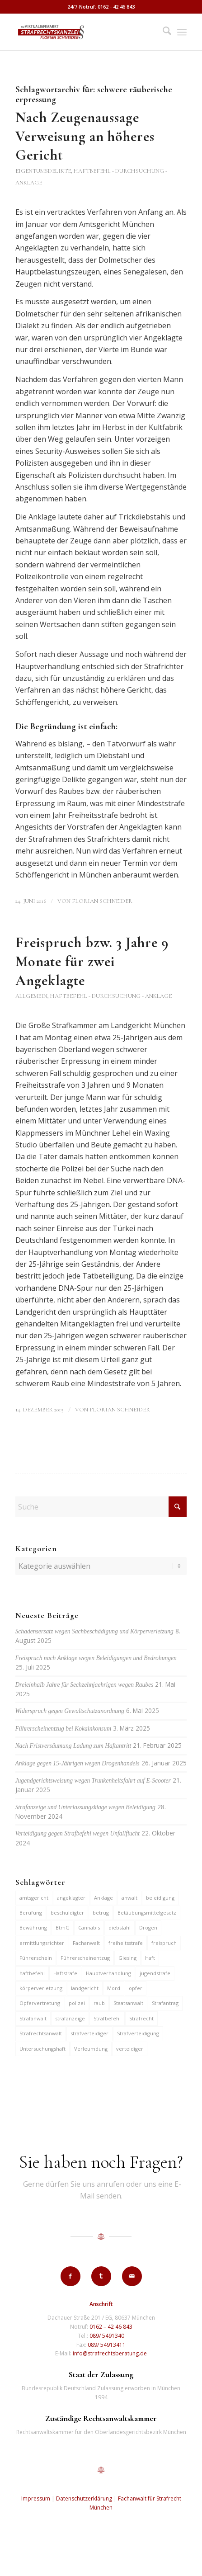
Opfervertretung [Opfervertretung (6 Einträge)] (39, 2003)
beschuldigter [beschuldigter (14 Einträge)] (67, 1912)
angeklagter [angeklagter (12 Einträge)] (71, 1897)
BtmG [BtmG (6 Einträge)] (63, 1927)
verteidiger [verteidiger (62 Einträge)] (129, 2048)
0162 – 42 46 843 (110, 2327)
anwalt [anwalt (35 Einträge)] (129, 1897)
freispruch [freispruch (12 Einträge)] (164, 1942)
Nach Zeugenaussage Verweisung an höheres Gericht (85, 136)
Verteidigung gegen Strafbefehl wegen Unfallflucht (77, 1833)
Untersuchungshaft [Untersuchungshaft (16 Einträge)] (42, 2048)
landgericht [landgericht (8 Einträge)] (85, 1988)
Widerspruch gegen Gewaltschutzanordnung (69, 1711)
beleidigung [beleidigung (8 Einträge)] (160, 1897)
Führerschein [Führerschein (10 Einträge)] (35, 1957)
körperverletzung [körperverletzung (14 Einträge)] (40, 1988)
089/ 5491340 (106, 2336)
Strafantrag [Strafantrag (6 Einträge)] (165, 2003)
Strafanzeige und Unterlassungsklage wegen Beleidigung (85, 1807)
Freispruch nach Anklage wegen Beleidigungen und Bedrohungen (96, 1658)
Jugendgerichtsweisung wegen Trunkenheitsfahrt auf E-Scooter (93, 1780)
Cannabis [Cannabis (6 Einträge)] (89, 1927)
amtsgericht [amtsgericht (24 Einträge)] (33, 1897)
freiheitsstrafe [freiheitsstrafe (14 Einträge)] (125, 1942)
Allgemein (31, 996)
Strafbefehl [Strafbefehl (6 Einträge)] (107, 2018)
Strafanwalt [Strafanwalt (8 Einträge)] (33, 2018)
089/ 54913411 (107, 2345)
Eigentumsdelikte (43, 171)
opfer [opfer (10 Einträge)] (135, 1988)
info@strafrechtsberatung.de (110, 2353)
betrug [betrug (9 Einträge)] (101, 1912)
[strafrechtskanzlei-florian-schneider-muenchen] (84, 32)
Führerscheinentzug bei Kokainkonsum (63, 1728)
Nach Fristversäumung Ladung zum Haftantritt (73, 1745)
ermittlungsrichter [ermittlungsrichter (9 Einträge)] (41, 1942)
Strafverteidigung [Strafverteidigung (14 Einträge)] (138, 2033)
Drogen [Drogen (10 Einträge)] (148, 1927)
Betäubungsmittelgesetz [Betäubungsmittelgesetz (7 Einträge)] (146, 1912)
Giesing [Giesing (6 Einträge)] (127, 1957)
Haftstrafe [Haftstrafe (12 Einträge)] (65, 1973)
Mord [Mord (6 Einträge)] (113, 1988)
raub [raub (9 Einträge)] (99, 2003)
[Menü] (182, 32)
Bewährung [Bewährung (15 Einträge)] (33, 1927)
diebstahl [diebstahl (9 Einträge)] (119, 1927)
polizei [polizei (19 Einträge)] (77, 2003)
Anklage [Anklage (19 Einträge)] (103, 1897)
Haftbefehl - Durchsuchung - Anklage (111, 996)
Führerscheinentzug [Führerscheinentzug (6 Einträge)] (85, 1957)
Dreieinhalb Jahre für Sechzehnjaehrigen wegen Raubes (84, 1684)
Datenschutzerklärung (84, 2498)
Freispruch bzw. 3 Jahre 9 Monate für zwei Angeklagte (92, 961)
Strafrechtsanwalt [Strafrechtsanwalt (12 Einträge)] (40, 2033)
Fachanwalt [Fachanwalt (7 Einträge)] (86, 1942)
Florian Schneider (102, 901)
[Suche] (162, 32)
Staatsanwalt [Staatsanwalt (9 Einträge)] (128, 2003)
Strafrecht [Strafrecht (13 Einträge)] (141, 2018)
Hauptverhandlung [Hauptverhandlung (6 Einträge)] (108, 1973)
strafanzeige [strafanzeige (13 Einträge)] (70, 2018)
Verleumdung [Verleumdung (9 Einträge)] (91, 2048)
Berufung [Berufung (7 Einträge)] (30, 1912)
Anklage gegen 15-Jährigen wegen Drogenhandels (77, 1763)
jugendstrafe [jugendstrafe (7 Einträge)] (155, 1973)
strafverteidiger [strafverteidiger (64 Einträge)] (89, 2033)
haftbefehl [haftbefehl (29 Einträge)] (32, 1973)
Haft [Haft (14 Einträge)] (150, 1957)
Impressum (35, 2498)
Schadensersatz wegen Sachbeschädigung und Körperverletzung (94, 1631)
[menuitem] (162, 32)
